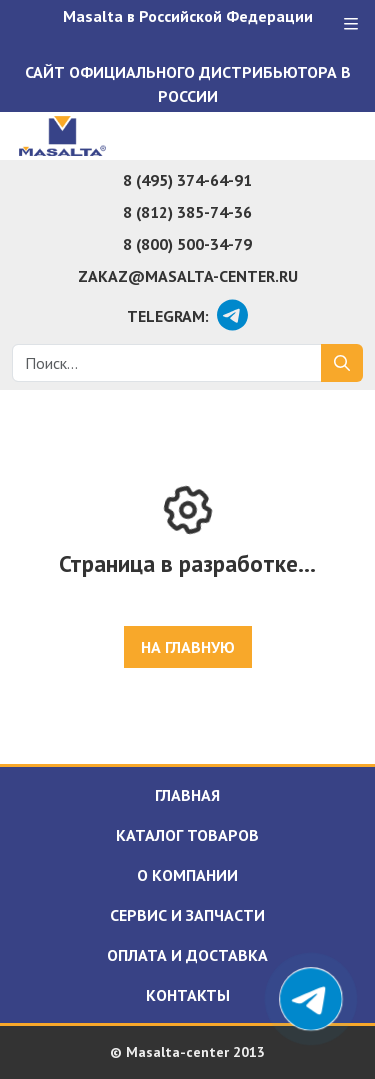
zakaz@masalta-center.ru (188, 276)
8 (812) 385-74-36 (187, 212)
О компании (187, 875)
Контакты (188, 995)
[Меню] (351, 24)
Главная (187, 795)
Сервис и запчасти (187, 915)
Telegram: (168, 316)
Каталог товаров (187, 835)
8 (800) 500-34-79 (187, 244)
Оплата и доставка (187, 955)
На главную (188, 647)
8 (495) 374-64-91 (187, 180)
